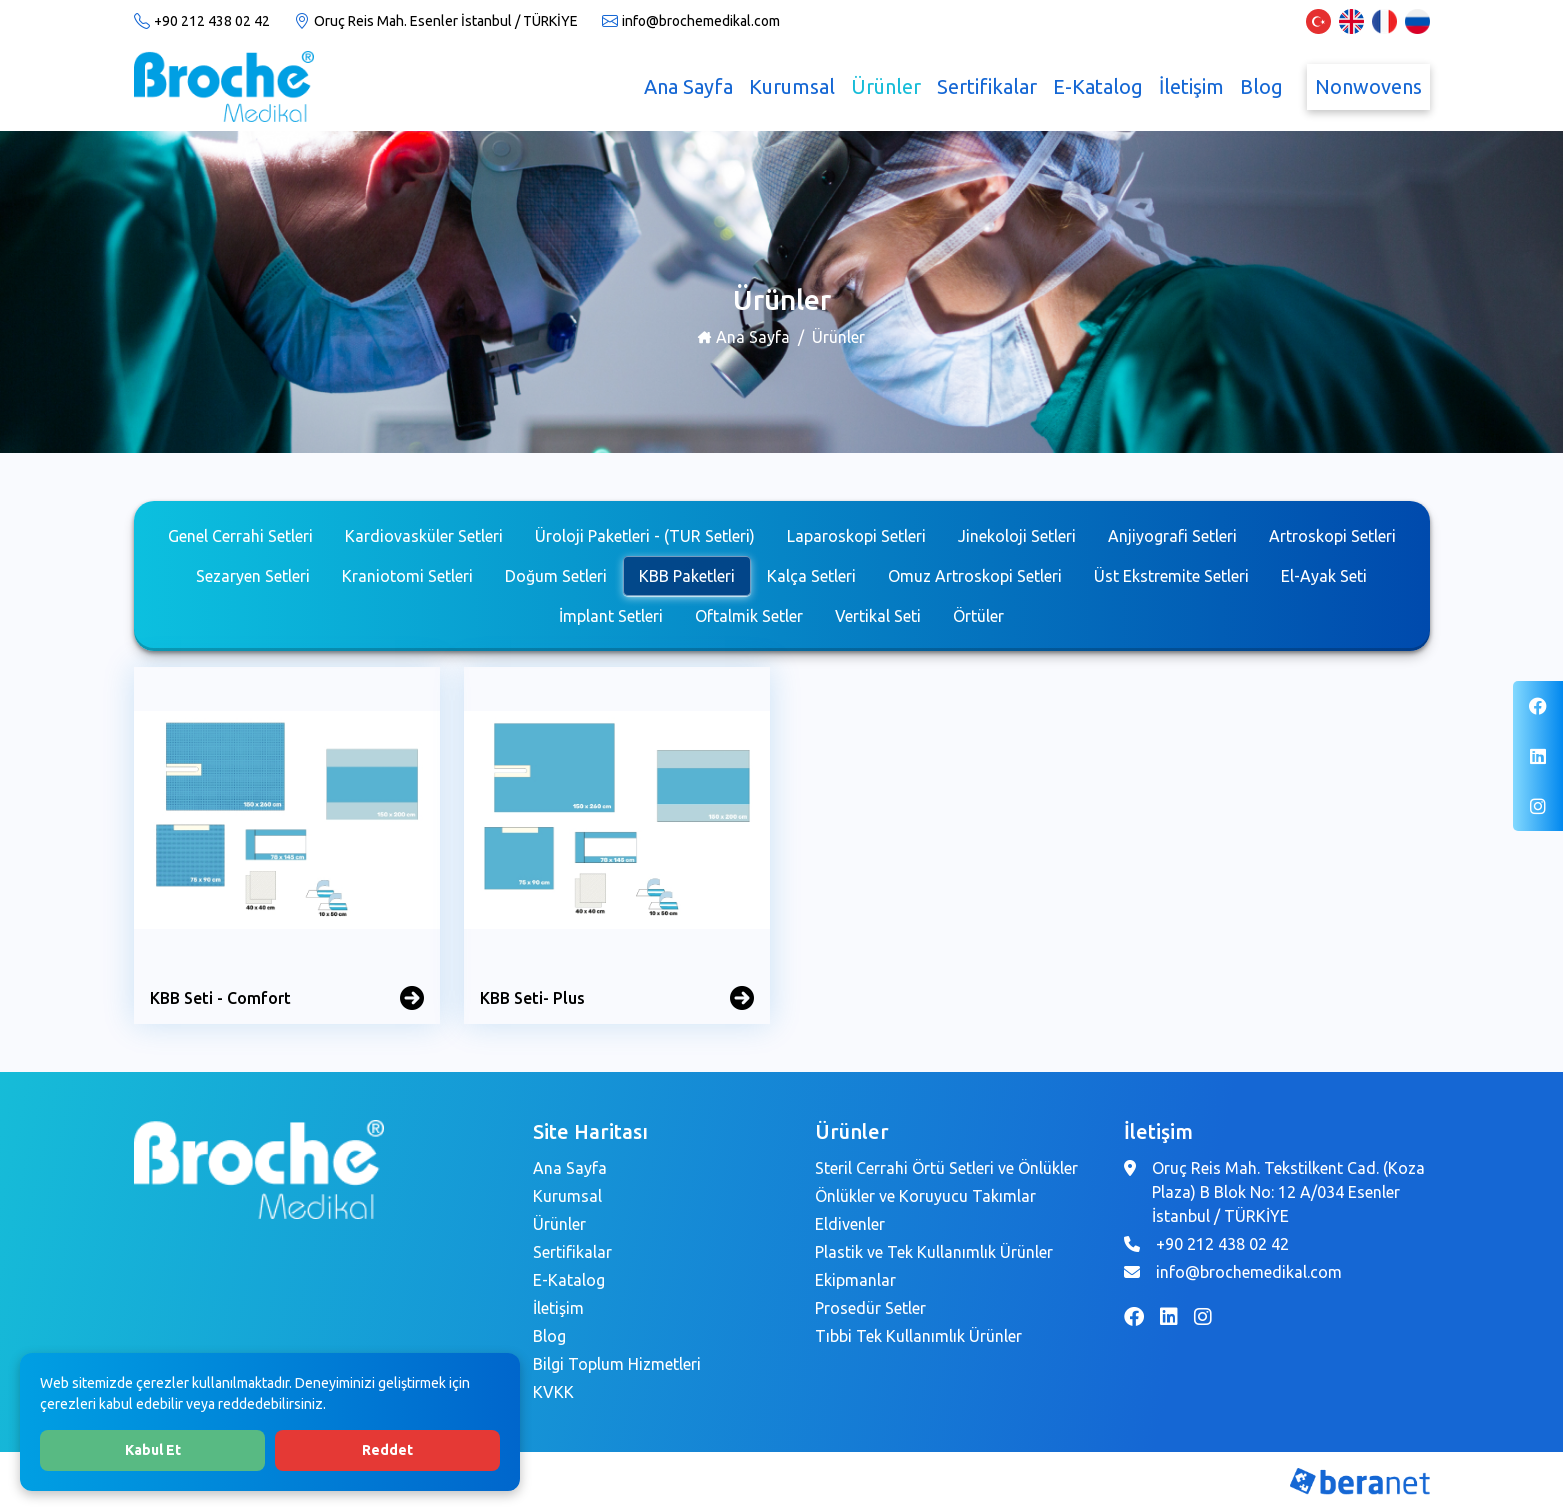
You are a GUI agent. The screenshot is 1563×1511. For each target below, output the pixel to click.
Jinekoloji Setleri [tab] (1017, 536)
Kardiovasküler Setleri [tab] (424, 536)
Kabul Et (153, 1450)
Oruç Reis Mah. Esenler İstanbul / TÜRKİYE (446, 21)
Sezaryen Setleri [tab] (253, 576)
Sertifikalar (987, 86)
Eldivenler (850, 1224)
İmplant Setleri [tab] (611, 616)
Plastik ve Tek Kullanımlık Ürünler (934, 1252)
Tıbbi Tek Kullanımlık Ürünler (918, 1336)
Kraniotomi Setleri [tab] (407, 576)
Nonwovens (1368, 86)
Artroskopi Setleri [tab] (1332, 536)
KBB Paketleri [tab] (687, 576)
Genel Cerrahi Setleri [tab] (240, 536)
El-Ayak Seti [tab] (1324, 576)
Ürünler (886, 86)
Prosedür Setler (870, 1308)
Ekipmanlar (855, 1280)
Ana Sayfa (688, 86)
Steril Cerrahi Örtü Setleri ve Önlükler (946, 1168)
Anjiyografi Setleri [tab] (1172, 536)
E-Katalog (1098, 86)
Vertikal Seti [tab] (878, 616)
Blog (1261, 86)
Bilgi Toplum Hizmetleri (617, 1364)
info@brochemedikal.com (701, 21)
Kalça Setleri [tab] (811, 576)
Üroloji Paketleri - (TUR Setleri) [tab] (645, 536)
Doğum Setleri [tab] (556, 576)
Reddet (387, 1450)
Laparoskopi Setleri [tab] (856, 536)
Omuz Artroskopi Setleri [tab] (975, 576)
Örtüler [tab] (978, 616)
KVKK (553, 1392)
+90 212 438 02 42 (212, 21)
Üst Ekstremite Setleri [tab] (1171, 576)
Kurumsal (792, 86)
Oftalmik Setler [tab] (749, 616)
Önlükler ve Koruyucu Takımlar (925, 1196)
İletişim (1191, 86)
